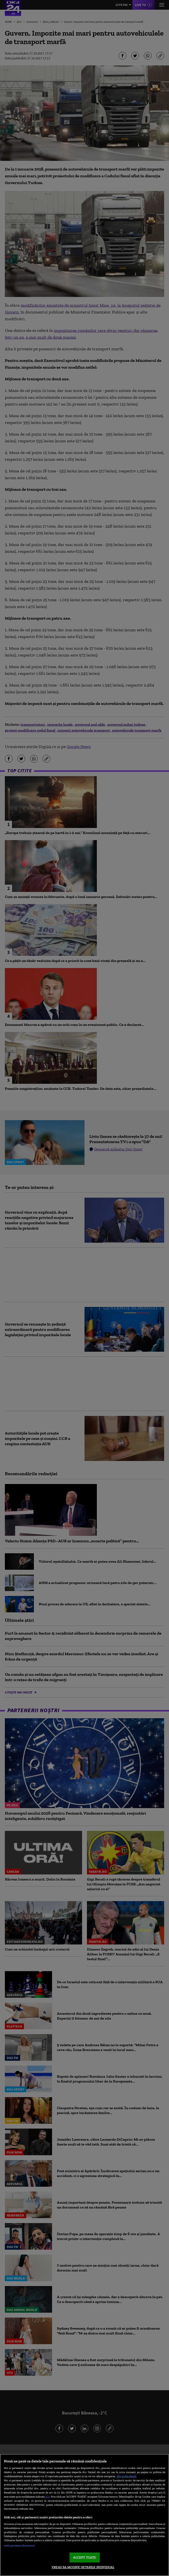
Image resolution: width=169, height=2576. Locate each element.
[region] (84, 2515)
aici (47, 2496)
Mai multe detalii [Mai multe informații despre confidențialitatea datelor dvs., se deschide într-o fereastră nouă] (126, 2476)
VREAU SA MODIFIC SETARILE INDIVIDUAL (83, 2567)
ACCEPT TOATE (84, 2557)
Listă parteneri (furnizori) (19, 2545)
